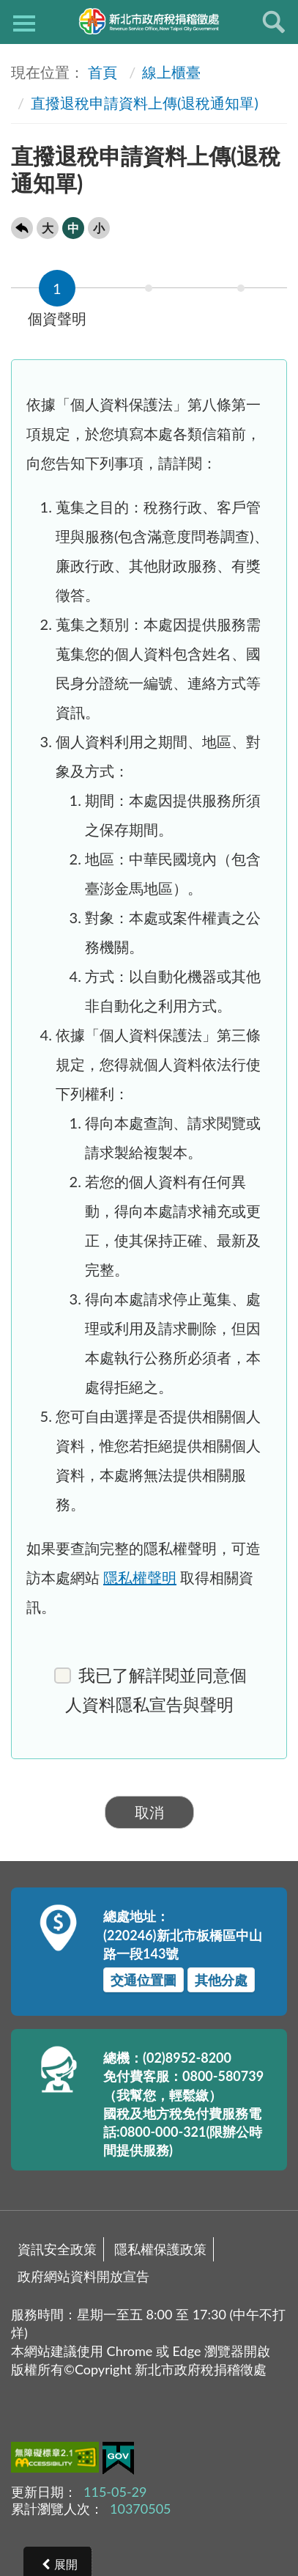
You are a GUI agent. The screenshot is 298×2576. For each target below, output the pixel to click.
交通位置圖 (143, 1980)
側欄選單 (24, 23)
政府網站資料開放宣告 (83, 2276)
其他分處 (221, 1980)
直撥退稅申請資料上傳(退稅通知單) (144, 102)
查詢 (274, 22)
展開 (66, 2564)
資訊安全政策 (57, 2249)
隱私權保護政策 (160, 2249)
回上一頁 (22, 228)
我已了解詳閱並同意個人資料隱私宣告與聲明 (150, 1689)
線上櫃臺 (171, 72)
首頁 (102, 72)
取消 (149, 1812)
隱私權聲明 (139, 1577)
